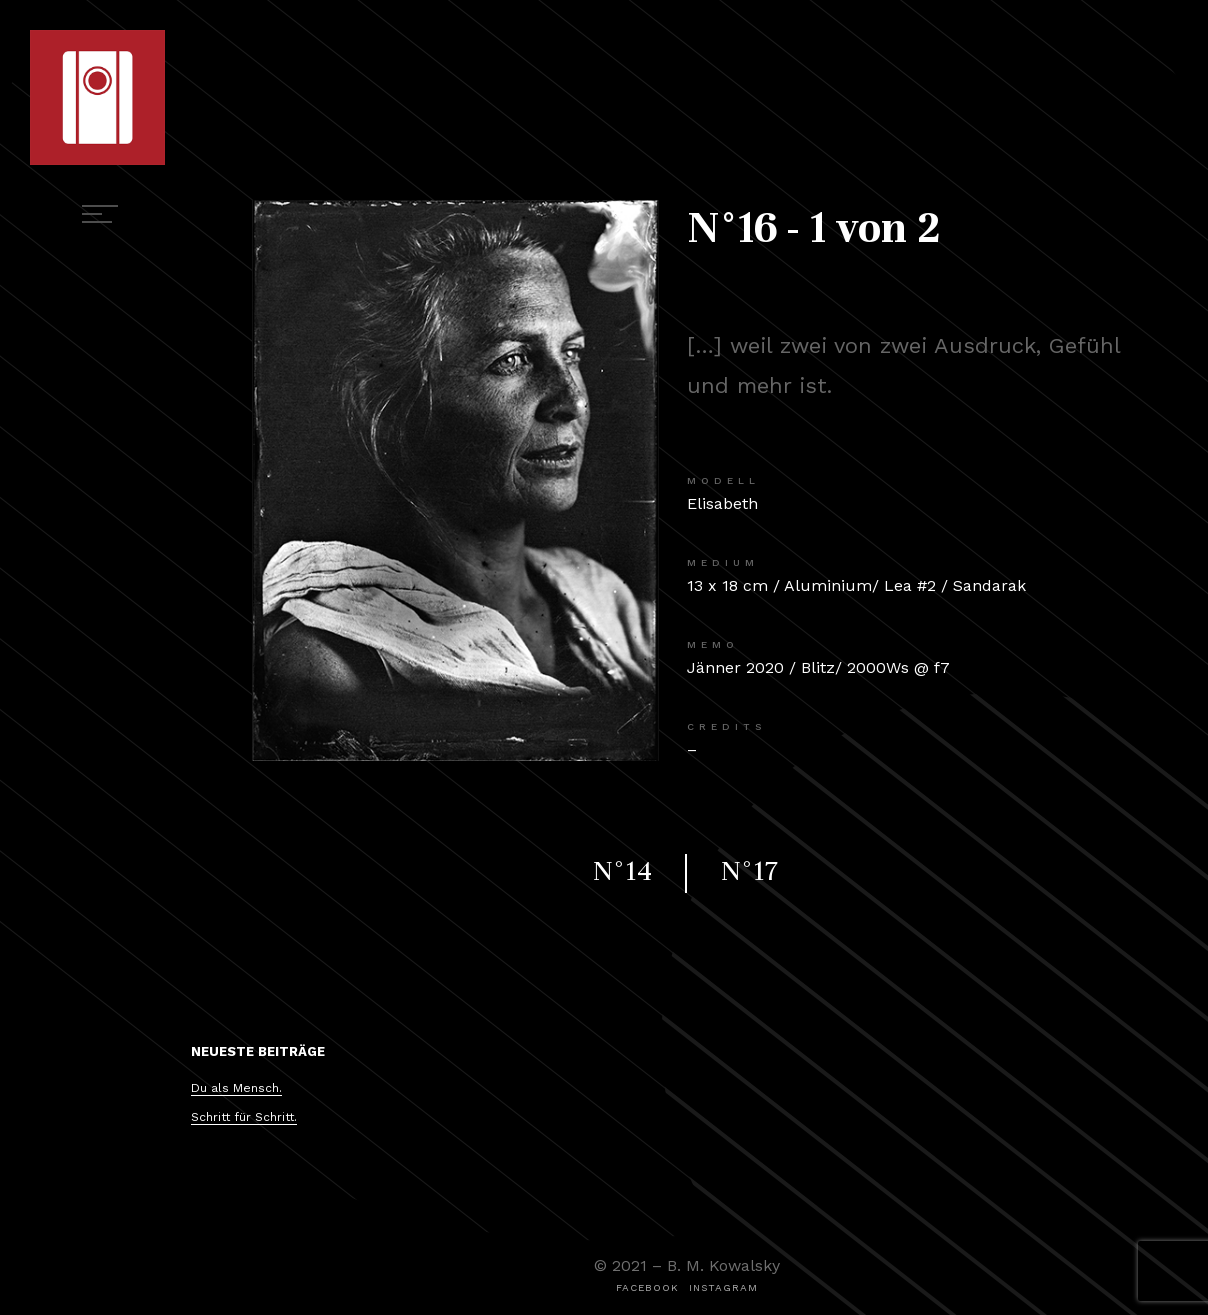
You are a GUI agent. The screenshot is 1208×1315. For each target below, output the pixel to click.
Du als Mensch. (236, 1088)
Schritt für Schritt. (244, 1117)
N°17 (749, 871)
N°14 (622, 871)
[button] (647, 1288)
